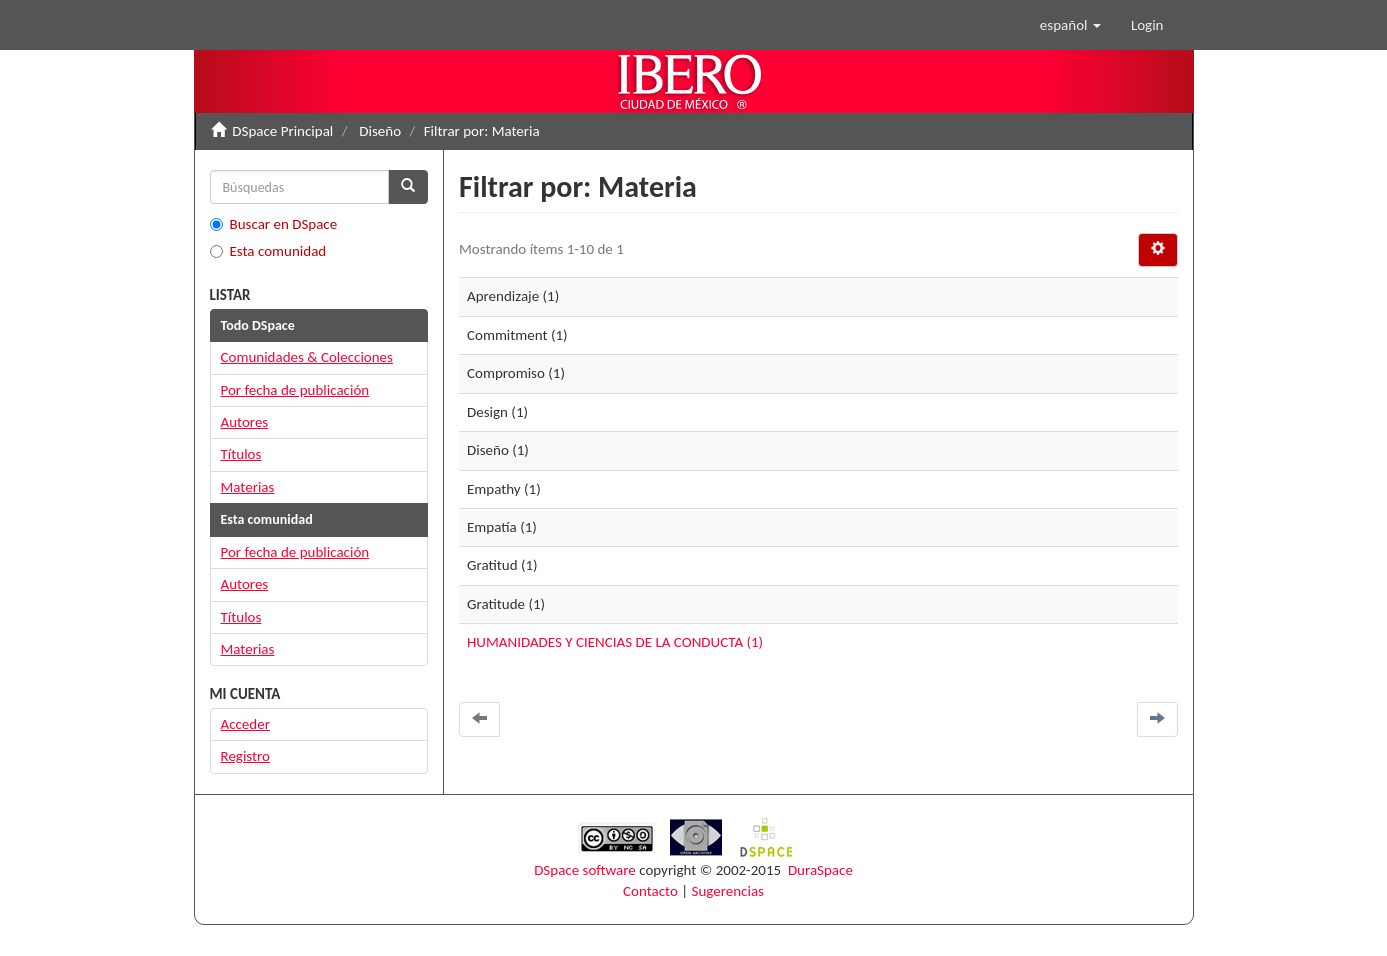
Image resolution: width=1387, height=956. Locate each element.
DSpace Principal (282, 131)
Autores (245, 422)
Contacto (650, 891)
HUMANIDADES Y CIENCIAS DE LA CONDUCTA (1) (615, 642)
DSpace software (585, 870)
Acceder (245, 724)
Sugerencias (728, 891)
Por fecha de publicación (295, 390)
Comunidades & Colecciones (307, 357)
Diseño (380, 131)
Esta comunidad (268, 251)
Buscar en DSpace (274, 224)
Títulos (241, 454)
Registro (245, 756)
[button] (1070, 25)
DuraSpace (820, 870)
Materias (248, 487)
